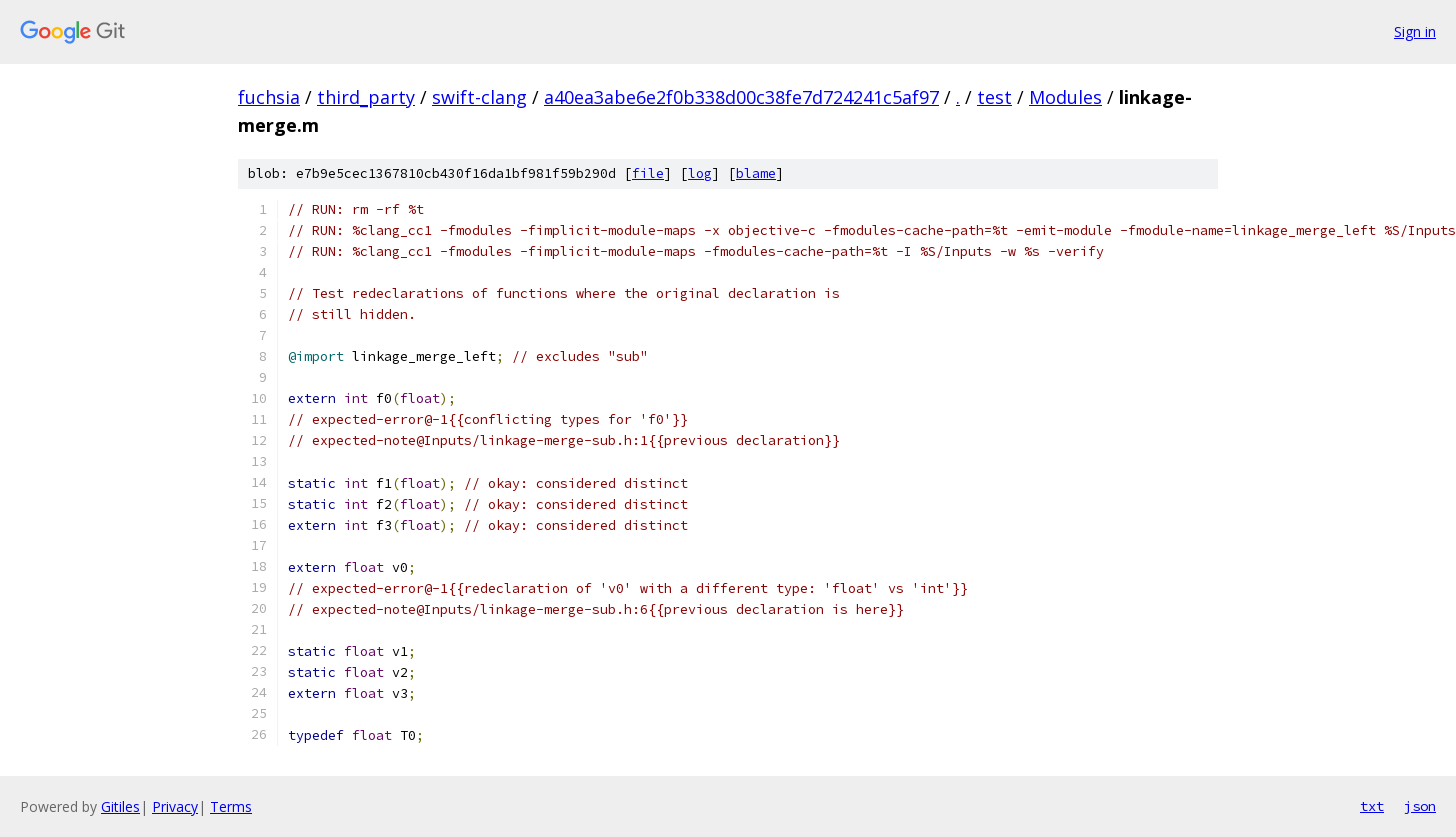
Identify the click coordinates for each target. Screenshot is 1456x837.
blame (756, 173)
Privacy (175, 806)
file (648, 173)
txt (1372, 806)
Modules (1065, 97)
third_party (366, 97)
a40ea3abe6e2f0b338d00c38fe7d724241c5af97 (741, 97)
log (700, 173)
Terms (231, 806)
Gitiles (120, 806)
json (1420, 806)
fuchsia (269, 97)
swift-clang (479, 97)
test (994, 97)
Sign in (1415, 31)
